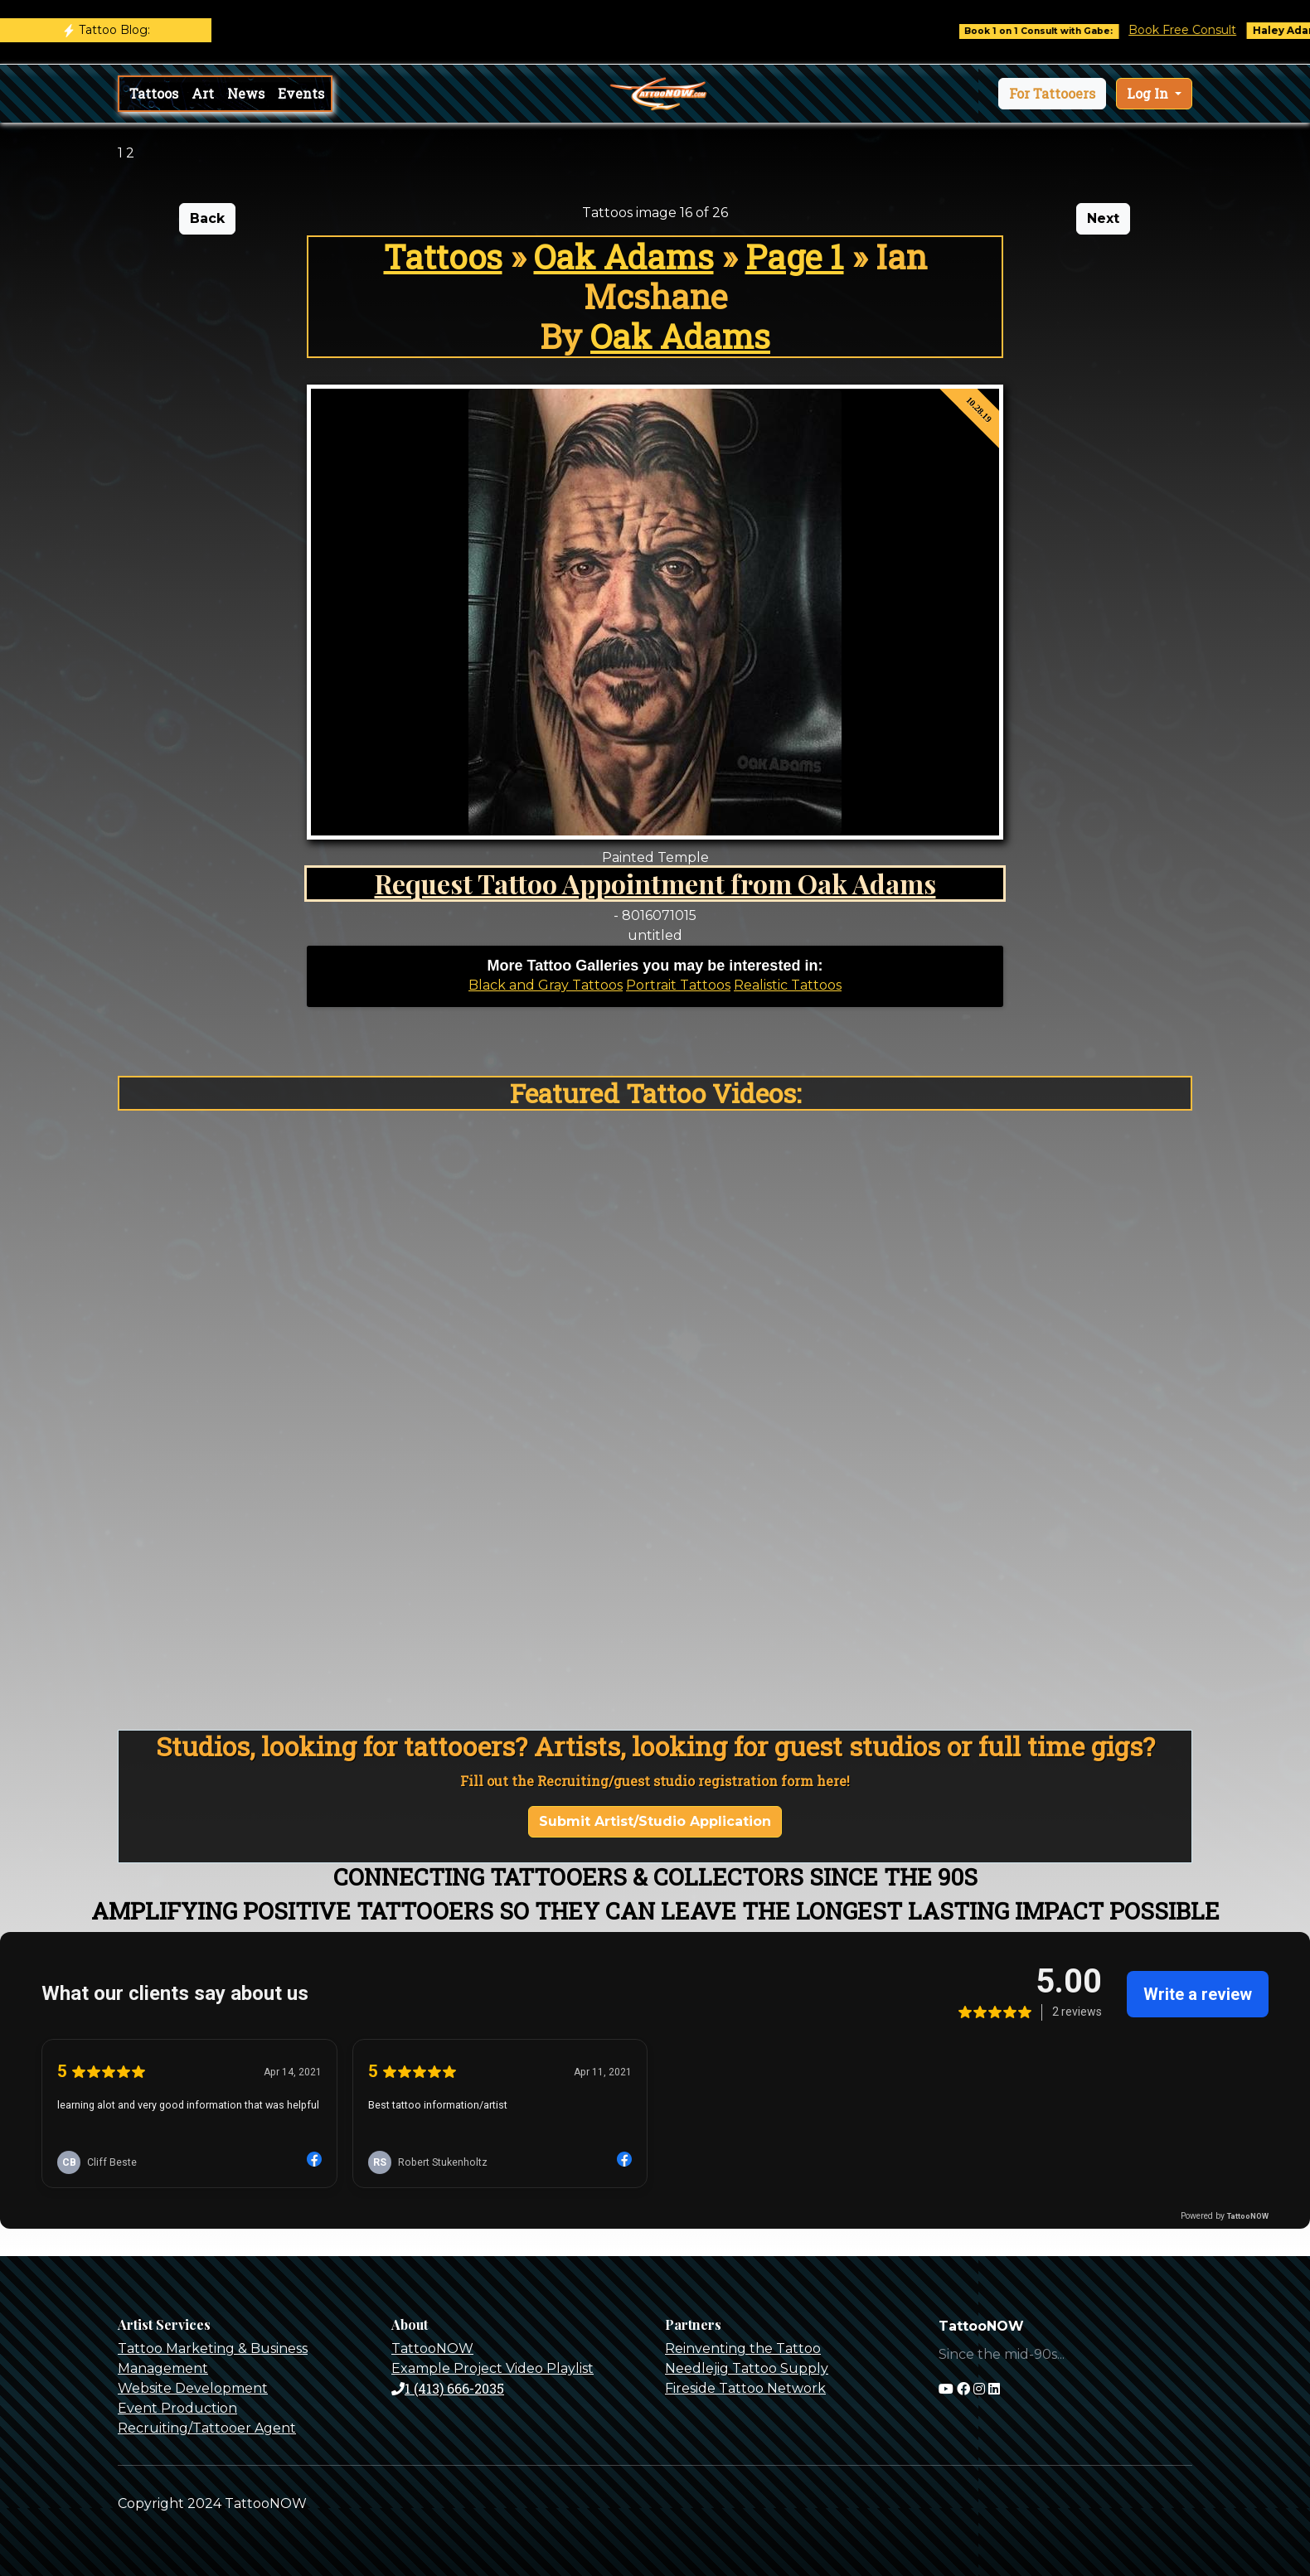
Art (203, 93)
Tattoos (153, 93)
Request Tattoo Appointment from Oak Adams (655, 883)
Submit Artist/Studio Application (655, 1821)
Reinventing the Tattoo (743, 2348)
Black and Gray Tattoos (545, 985)
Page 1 (794, 256)
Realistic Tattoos (788, 985)
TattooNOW (432, 2348)
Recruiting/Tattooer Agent (207, 2428)
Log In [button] (1149, 93)
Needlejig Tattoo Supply (746, 2368)
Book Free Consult (1195, 29)
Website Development (193, 2388)
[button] (1052, 93)
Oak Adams (624, 256)
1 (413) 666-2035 (447, 2388)
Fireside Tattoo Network (745, 2388)
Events (301, 93)
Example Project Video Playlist (492, 2368)
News (245, 93)
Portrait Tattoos (678, 985)
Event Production (177, 2408)
